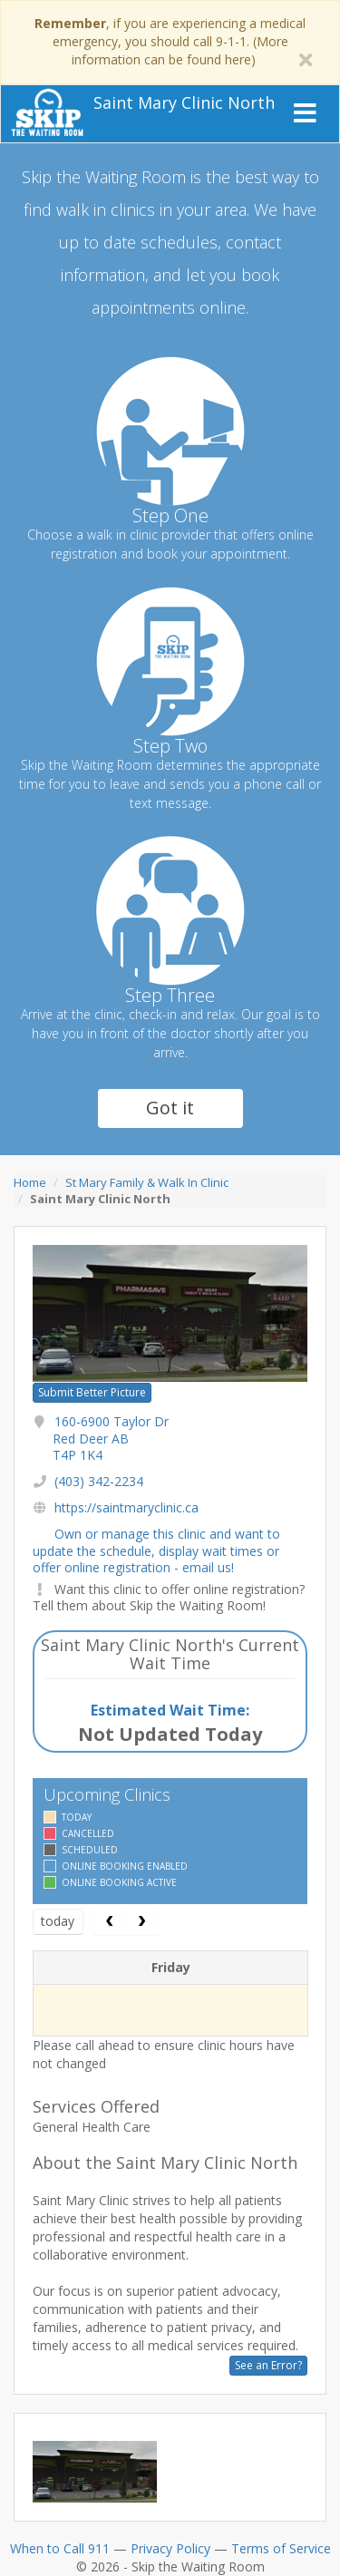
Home (30, 1182)
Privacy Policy (170, 2548)
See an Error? (268, 2365)
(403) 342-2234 (98, 1481)
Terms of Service (281, 2548)
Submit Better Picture (92, 1392)
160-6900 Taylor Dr (111, 1438)
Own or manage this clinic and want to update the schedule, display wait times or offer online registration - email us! (156, 1550)
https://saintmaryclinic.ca (126, 1507)
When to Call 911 (60, 2548)
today (57, 1921)
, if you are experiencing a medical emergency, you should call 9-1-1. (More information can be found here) (170, 41)
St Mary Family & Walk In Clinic (146, 1182)
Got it (170, 1107)
